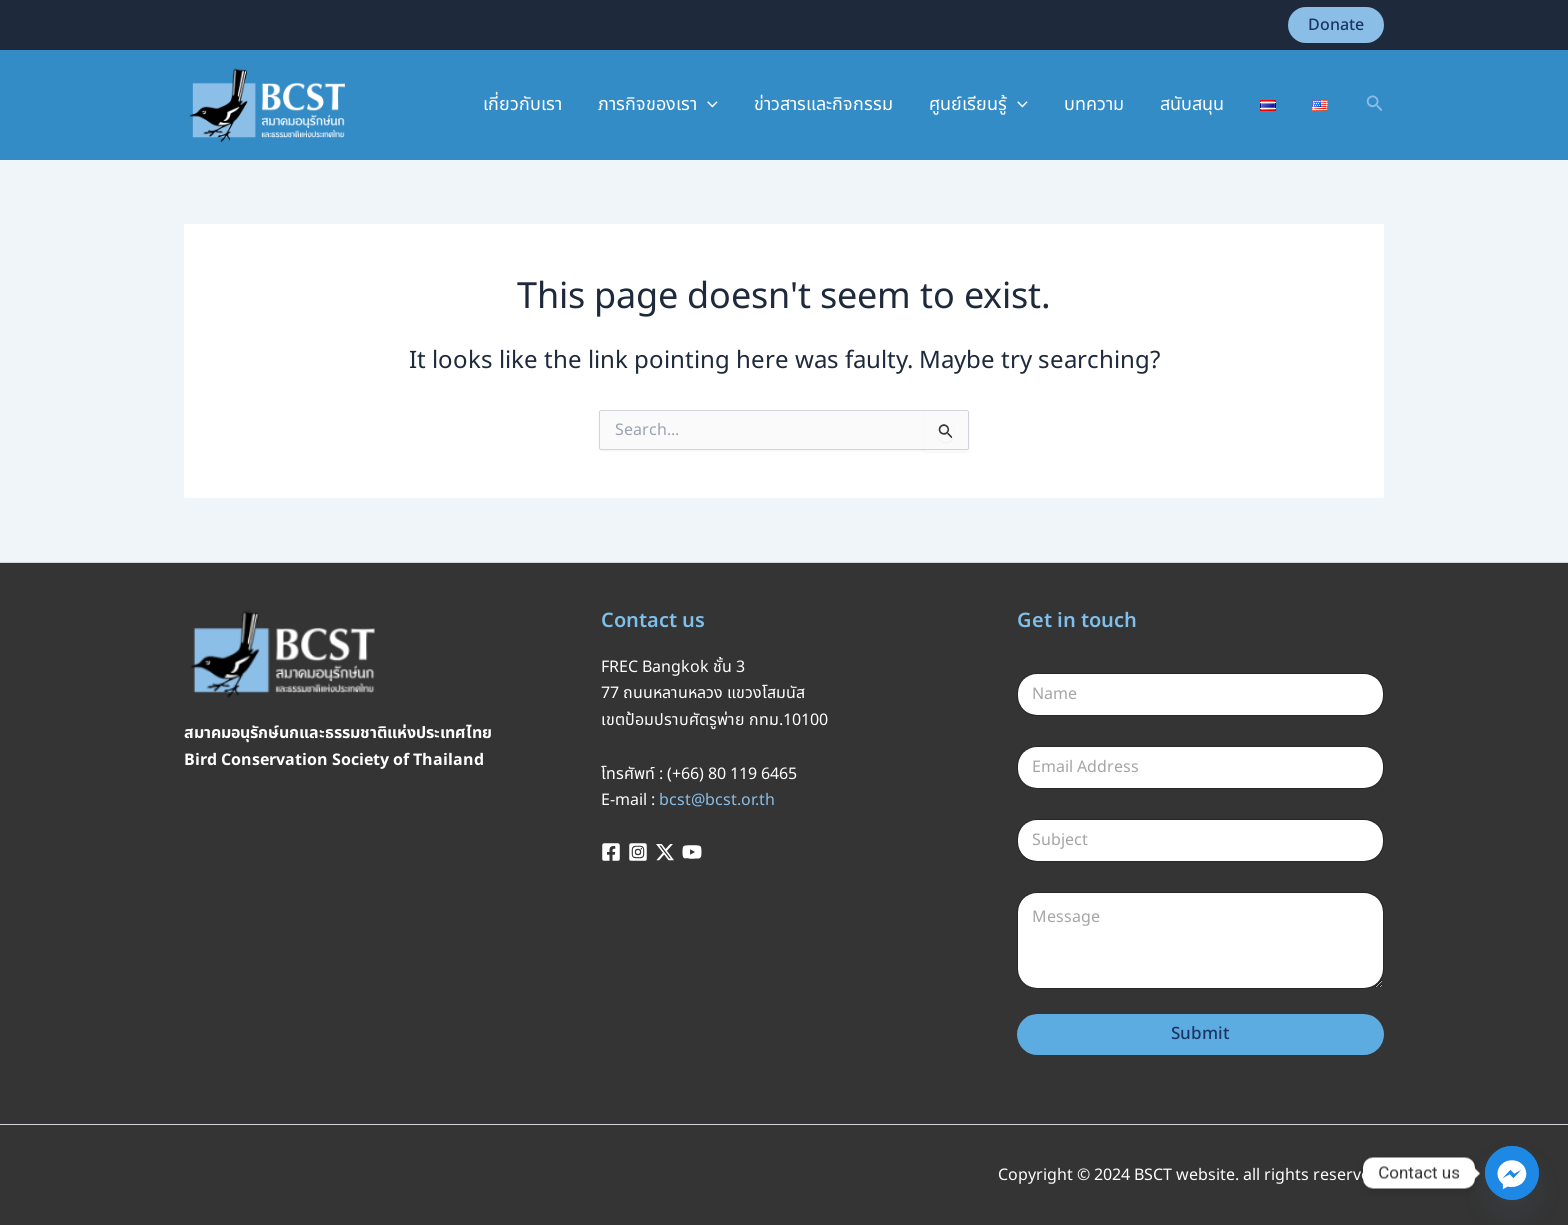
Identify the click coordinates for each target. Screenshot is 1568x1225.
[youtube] (695, 852)
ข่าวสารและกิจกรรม (823, 104)
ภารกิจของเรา (658, 105)
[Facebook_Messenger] (1512, 1173)
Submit (1200, 1034)
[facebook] (614, 852)
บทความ (1094, 104)
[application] (707, 105)
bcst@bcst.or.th (717, 800)
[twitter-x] (668, 852)
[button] (1336, 25)
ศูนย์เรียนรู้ (978, 105)
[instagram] (641, 852)
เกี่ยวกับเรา (522, 104)
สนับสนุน (1192, 104)
